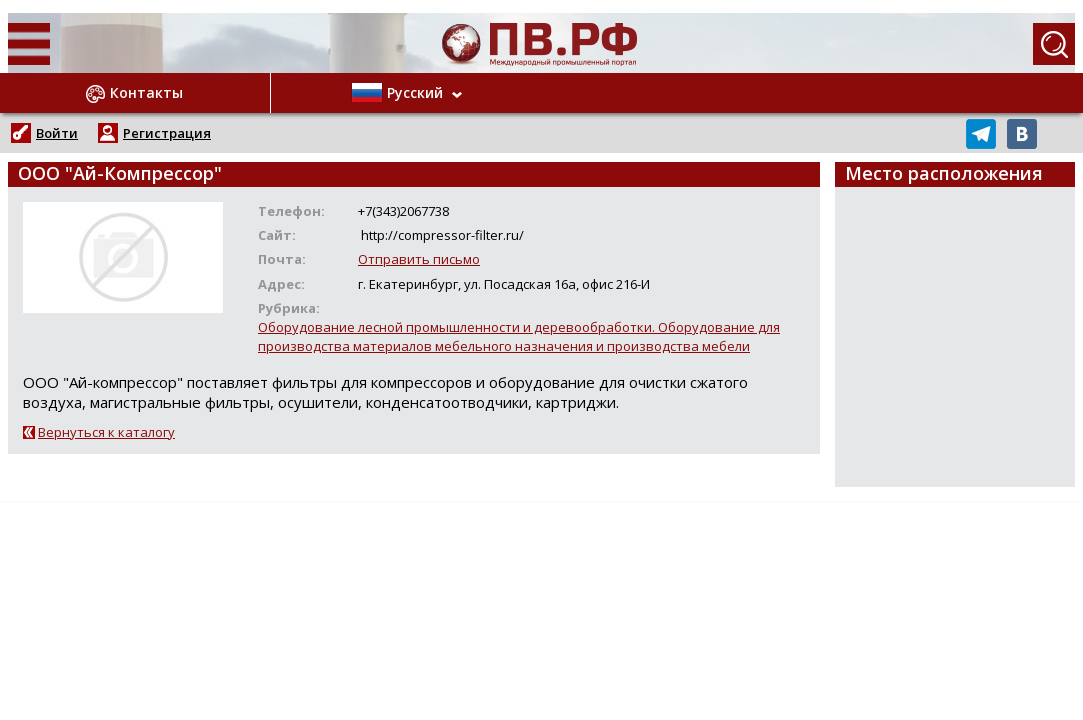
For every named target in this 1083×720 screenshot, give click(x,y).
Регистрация (167, 133)
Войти (57, 133)
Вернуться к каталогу (106, 432)
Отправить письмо (419, 259)
